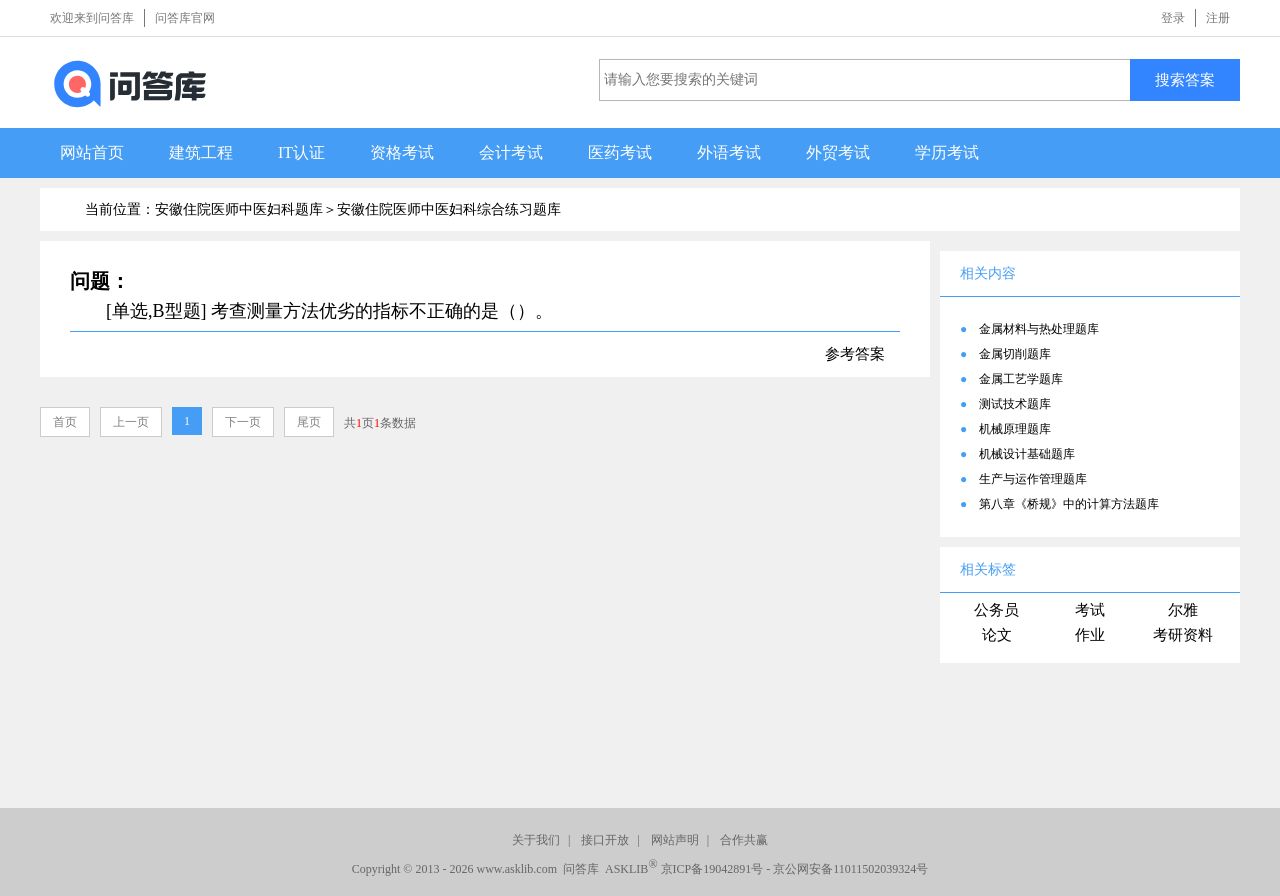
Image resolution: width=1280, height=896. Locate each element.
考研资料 (1183, 635)
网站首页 (92, 152)
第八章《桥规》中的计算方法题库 (1069, 504)
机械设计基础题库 (1027, 454)
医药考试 (620, 152)
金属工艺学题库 (1021, 379)
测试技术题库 (1015, 404)
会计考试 (511, 152)
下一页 (243, 422)
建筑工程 (201, 152)
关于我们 (536, 840)
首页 (65, 422)
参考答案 (855, 354)
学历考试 (947, 152)
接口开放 (605, 840)
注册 (1218, 18)
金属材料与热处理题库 (1039, 329)
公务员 (996, 610)
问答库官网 (185, 18)
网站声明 (675, 840)
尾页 (309, 422)
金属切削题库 (1015, 354)
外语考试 (729, 152)
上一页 (131, 422)
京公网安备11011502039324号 (850, 869)
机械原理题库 (1015, 429)
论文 (997, 635)
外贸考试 (838, 152)
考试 (1090, 610)
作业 (1090, 635)
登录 (1173, 18)
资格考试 (402, 152)
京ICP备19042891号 (712, 869)
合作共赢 (744, 840)
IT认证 (301, 152)
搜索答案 (1185, 79)
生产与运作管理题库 (1033, 479)
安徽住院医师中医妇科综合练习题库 (449, 209)
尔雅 (1183, 610)
